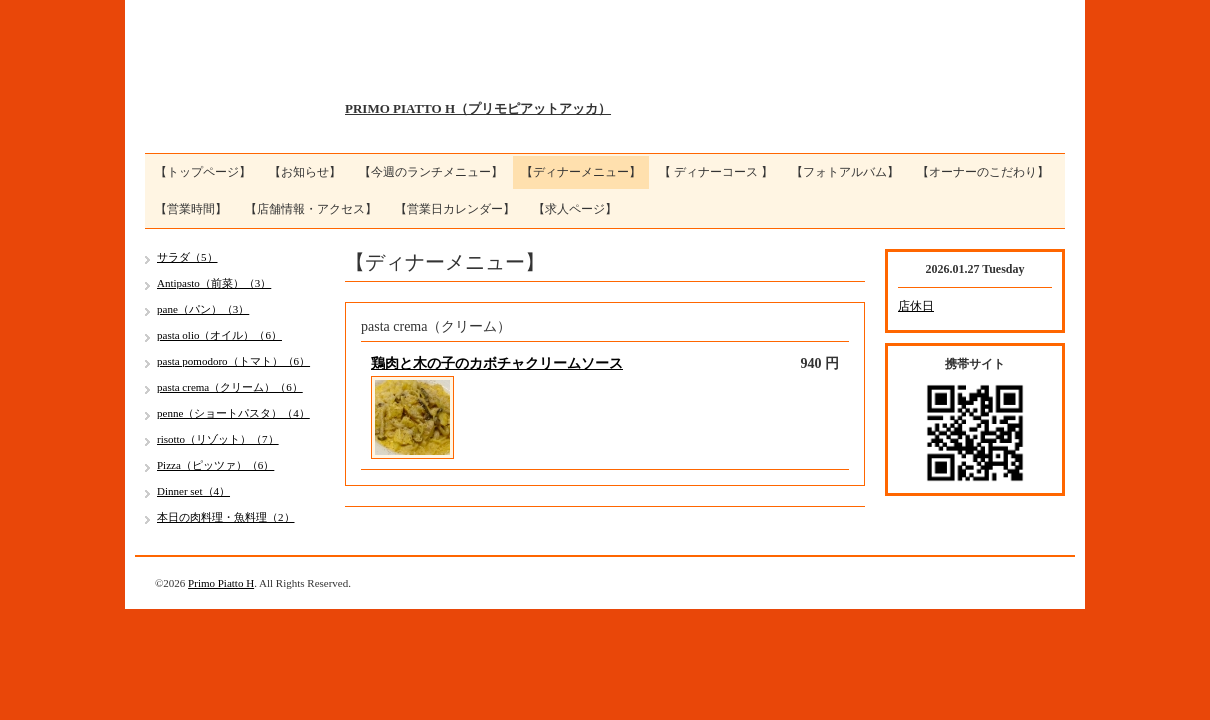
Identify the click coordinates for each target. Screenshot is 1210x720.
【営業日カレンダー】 (455, 209)
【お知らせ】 (305, 172)
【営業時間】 (191, 209)
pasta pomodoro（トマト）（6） (233, 361)
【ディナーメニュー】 (581, 172)
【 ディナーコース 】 (716, 172)
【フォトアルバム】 (845, 172)
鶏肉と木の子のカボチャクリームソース (497, 363)
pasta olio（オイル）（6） (219, 335)
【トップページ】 (203, 172)
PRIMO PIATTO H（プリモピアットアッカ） (478, 108)
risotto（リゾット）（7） (218, 439)
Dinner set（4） (193, 491)
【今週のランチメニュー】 (431, 172)
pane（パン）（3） (203, 309)
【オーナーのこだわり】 (983, 172)
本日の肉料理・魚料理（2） (226, 517)
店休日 (916, 306)
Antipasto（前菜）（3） (214, 283)
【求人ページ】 (575, 209)
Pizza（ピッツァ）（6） (215, 465)
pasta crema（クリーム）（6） (230, 387)
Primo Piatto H (221, 583)
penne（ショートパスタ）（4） (233, 413)
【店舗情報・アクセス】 (311, 209)
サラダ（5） (187, 257)
